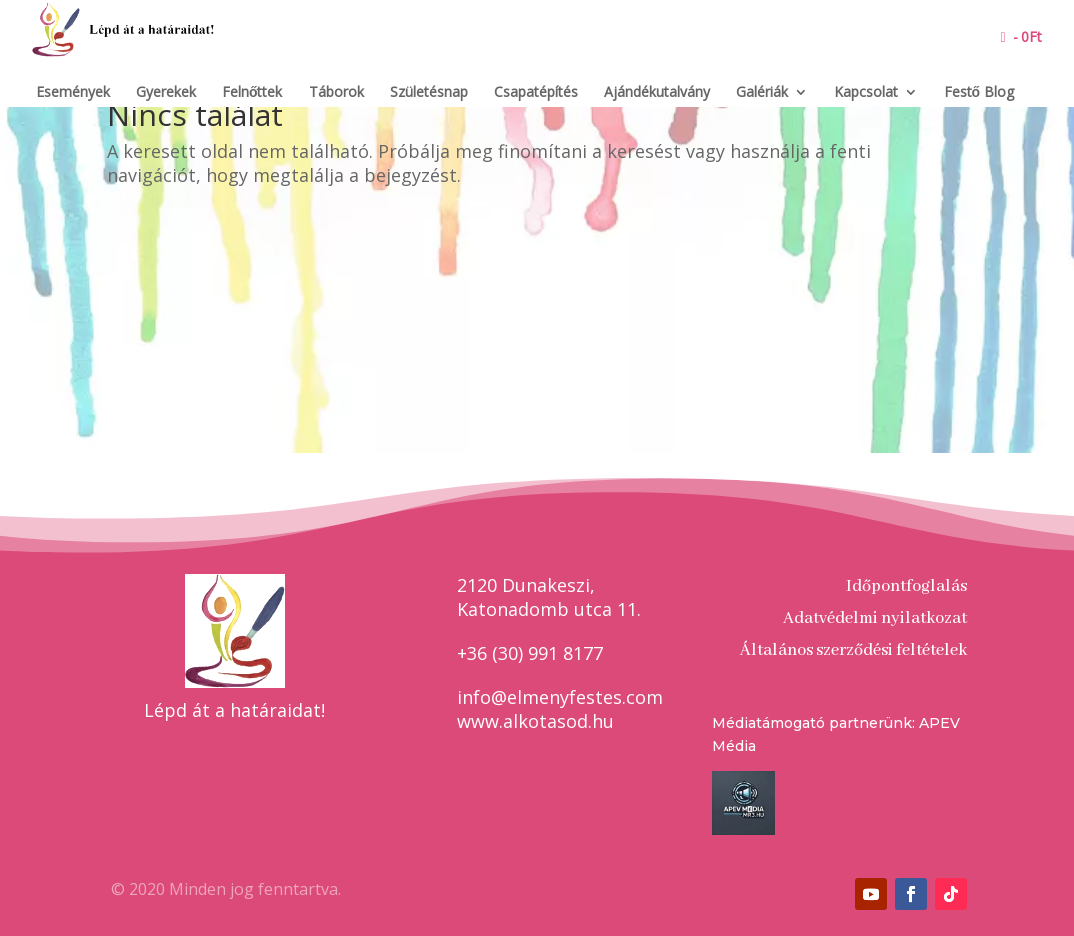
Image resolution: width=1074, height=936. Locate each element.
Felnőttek (252, 93)
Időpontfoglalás (906, 586)
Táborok (336, 93)
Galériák (762, 93)
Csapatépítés (536, 93)
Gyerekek (166, 93)
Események (73, 93)
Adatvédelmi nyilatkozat (875, 618)
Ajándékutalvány (657, 93)
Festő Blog (979, 93)
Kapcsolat (866, 93)
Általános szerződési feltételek (853, 650)
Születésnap (429, 93)
